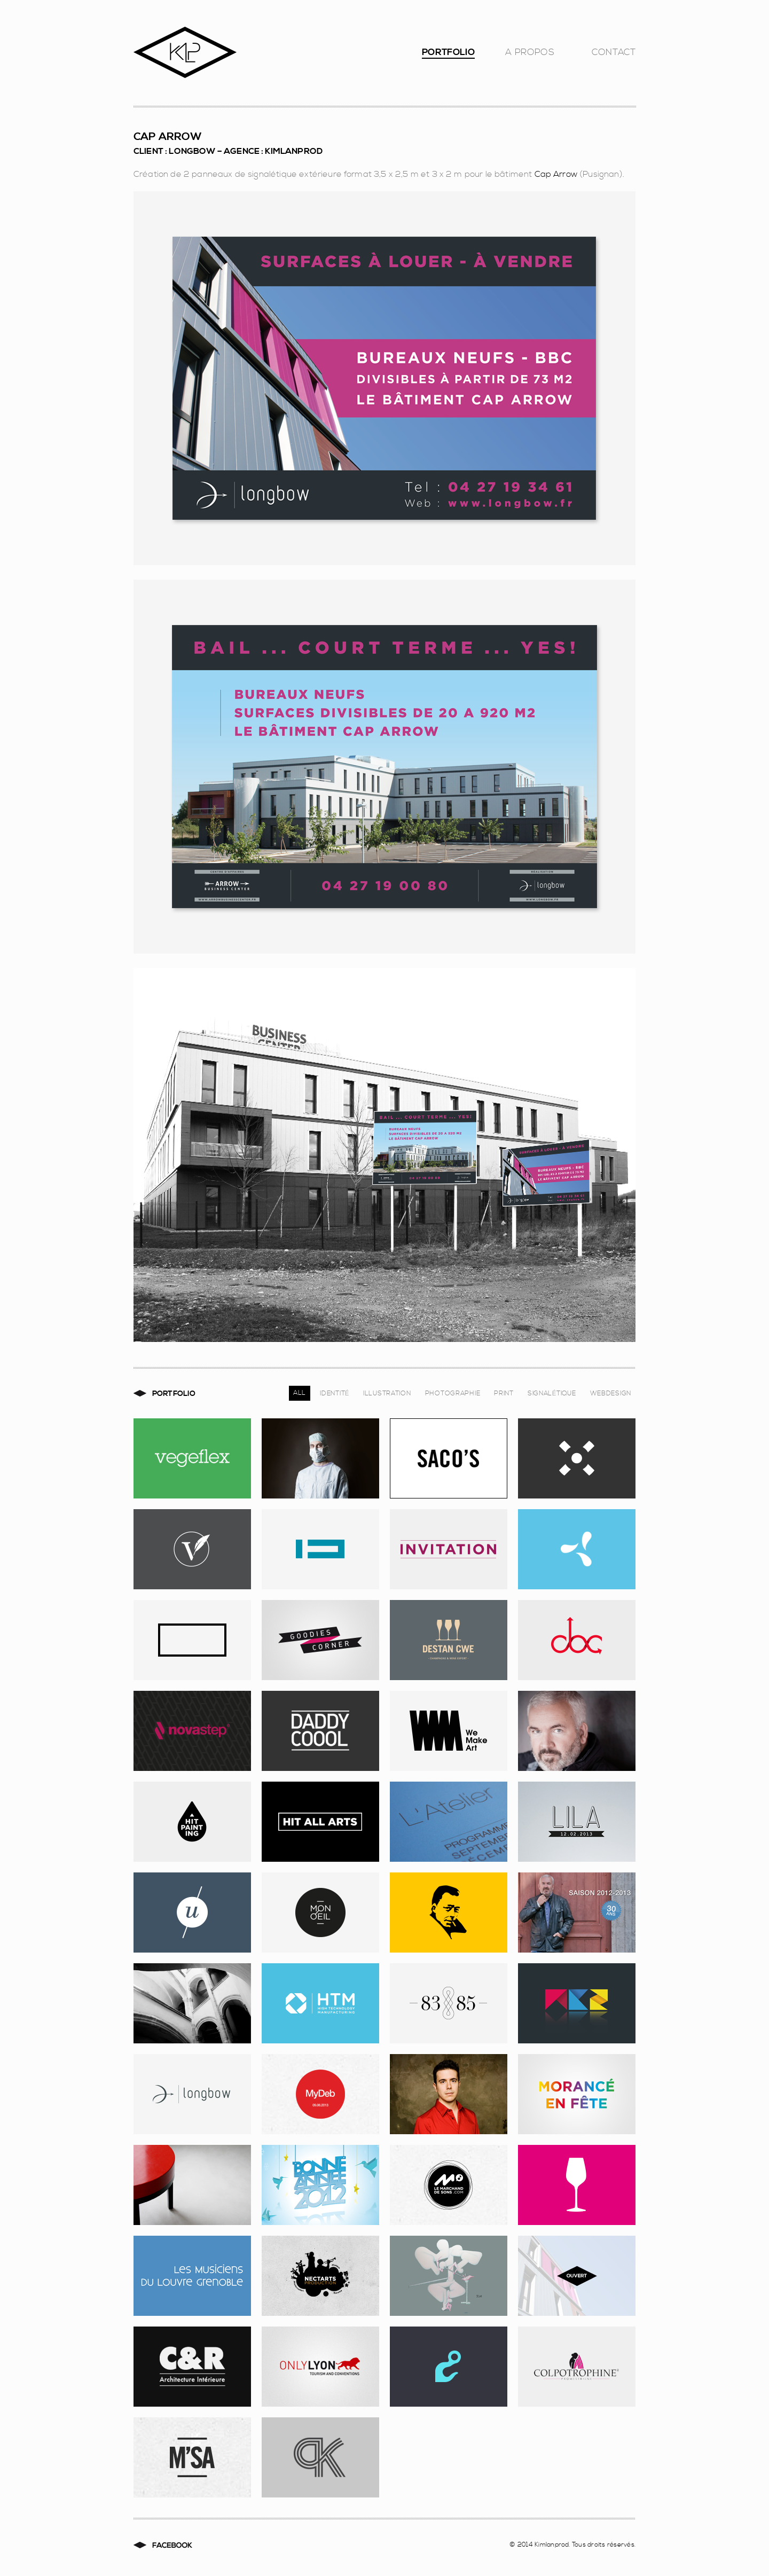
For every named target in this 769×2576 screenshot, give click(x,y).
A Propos (529, 55)
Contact (613, 55)
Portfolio (448, 55)
